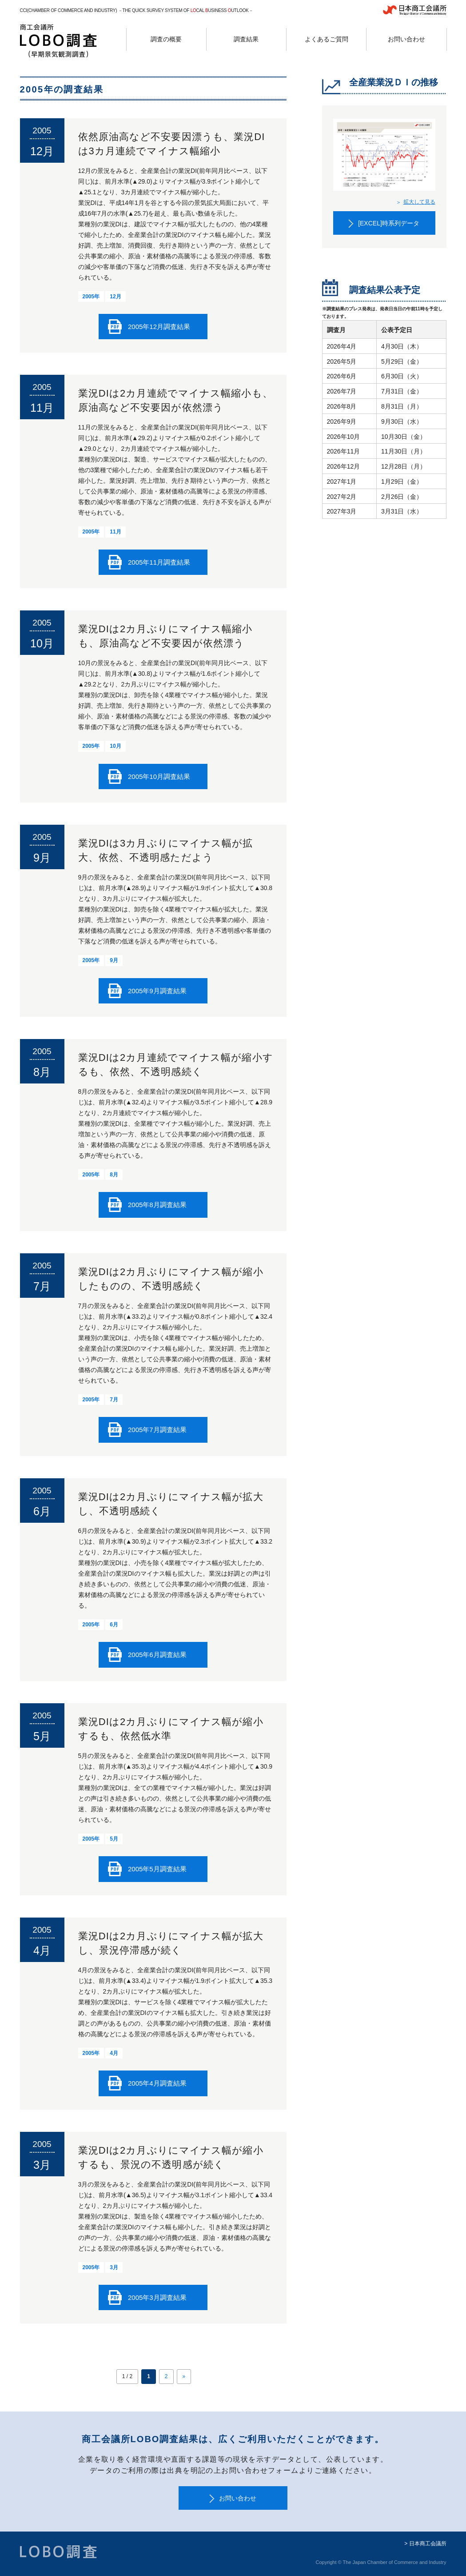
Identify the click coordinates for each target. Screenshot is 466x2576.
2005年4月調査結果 (157, 2083)
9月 (114, 960)
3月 (114, 2267)
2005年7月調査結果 (157, 1429)
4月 (114, 2053)
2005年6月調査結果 (157, 1654)
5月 (114, 1839)
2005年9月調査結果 (157, 991)
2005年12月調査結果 (159, 326)
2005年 (91, 296)
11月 (115, 532)
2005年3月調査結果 (157, 2297)
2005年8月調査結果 (157, 1204)
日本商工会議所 (427, 2543)
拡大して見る (419, 202)
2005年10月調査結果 (159, 776)
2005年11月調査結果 (159, 562)
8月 (114, 1175)
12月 (115, 296)
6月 (114, 1624)
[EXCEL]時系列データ (388, 223)
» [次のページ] (184, 2376)
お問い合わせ (237, 2498)
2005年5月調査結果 (157, 1869)
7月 (114, 1399)
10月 (115, 746)
